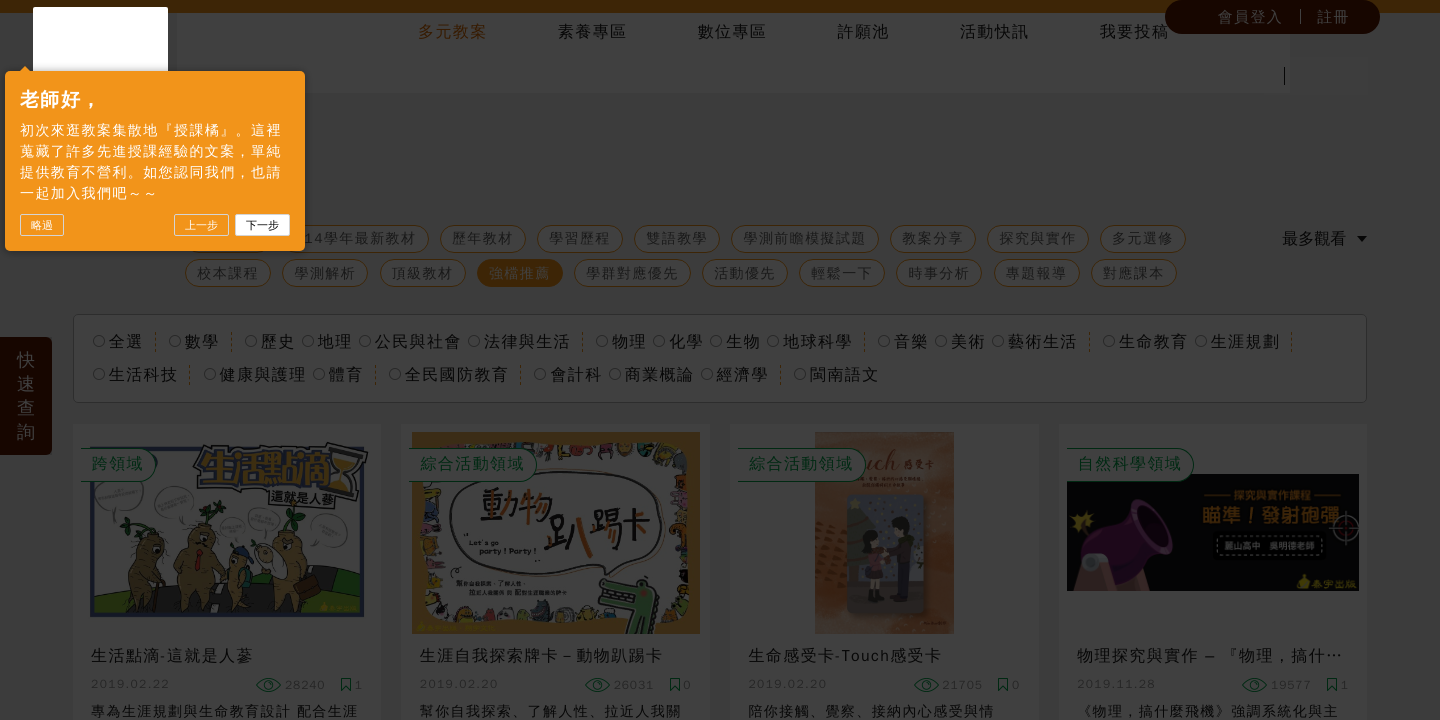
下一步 (329, 289)
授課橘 (154, 72)
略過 (109, 289)
